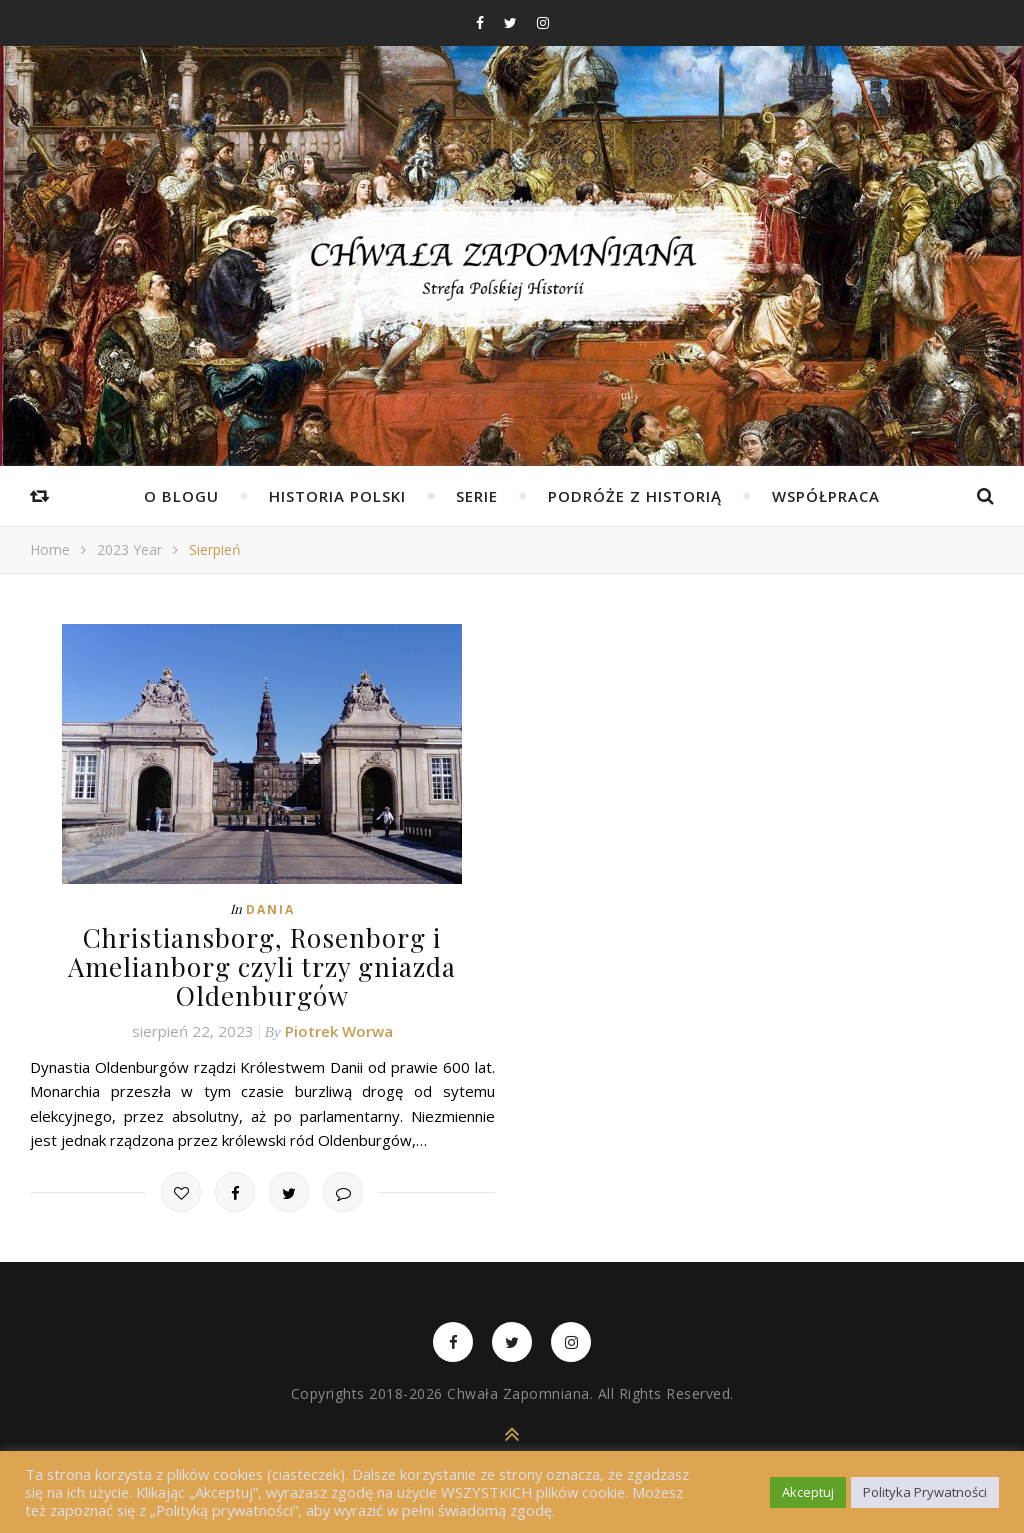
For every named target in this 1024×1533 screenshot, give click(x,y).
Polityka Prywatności (925, 1492)
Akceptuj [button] (808, 1492)
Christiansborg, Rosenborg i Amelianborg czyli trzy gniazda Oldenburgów (262, 966)
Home (50, 549)
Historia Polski (337, 496)
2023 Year (129, 549)
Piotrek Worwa (339, 1031)
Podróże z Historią (635, 496)
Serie (477, 496)
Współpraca (826, 496)
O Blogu (181, 496)
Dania (270, 909)
